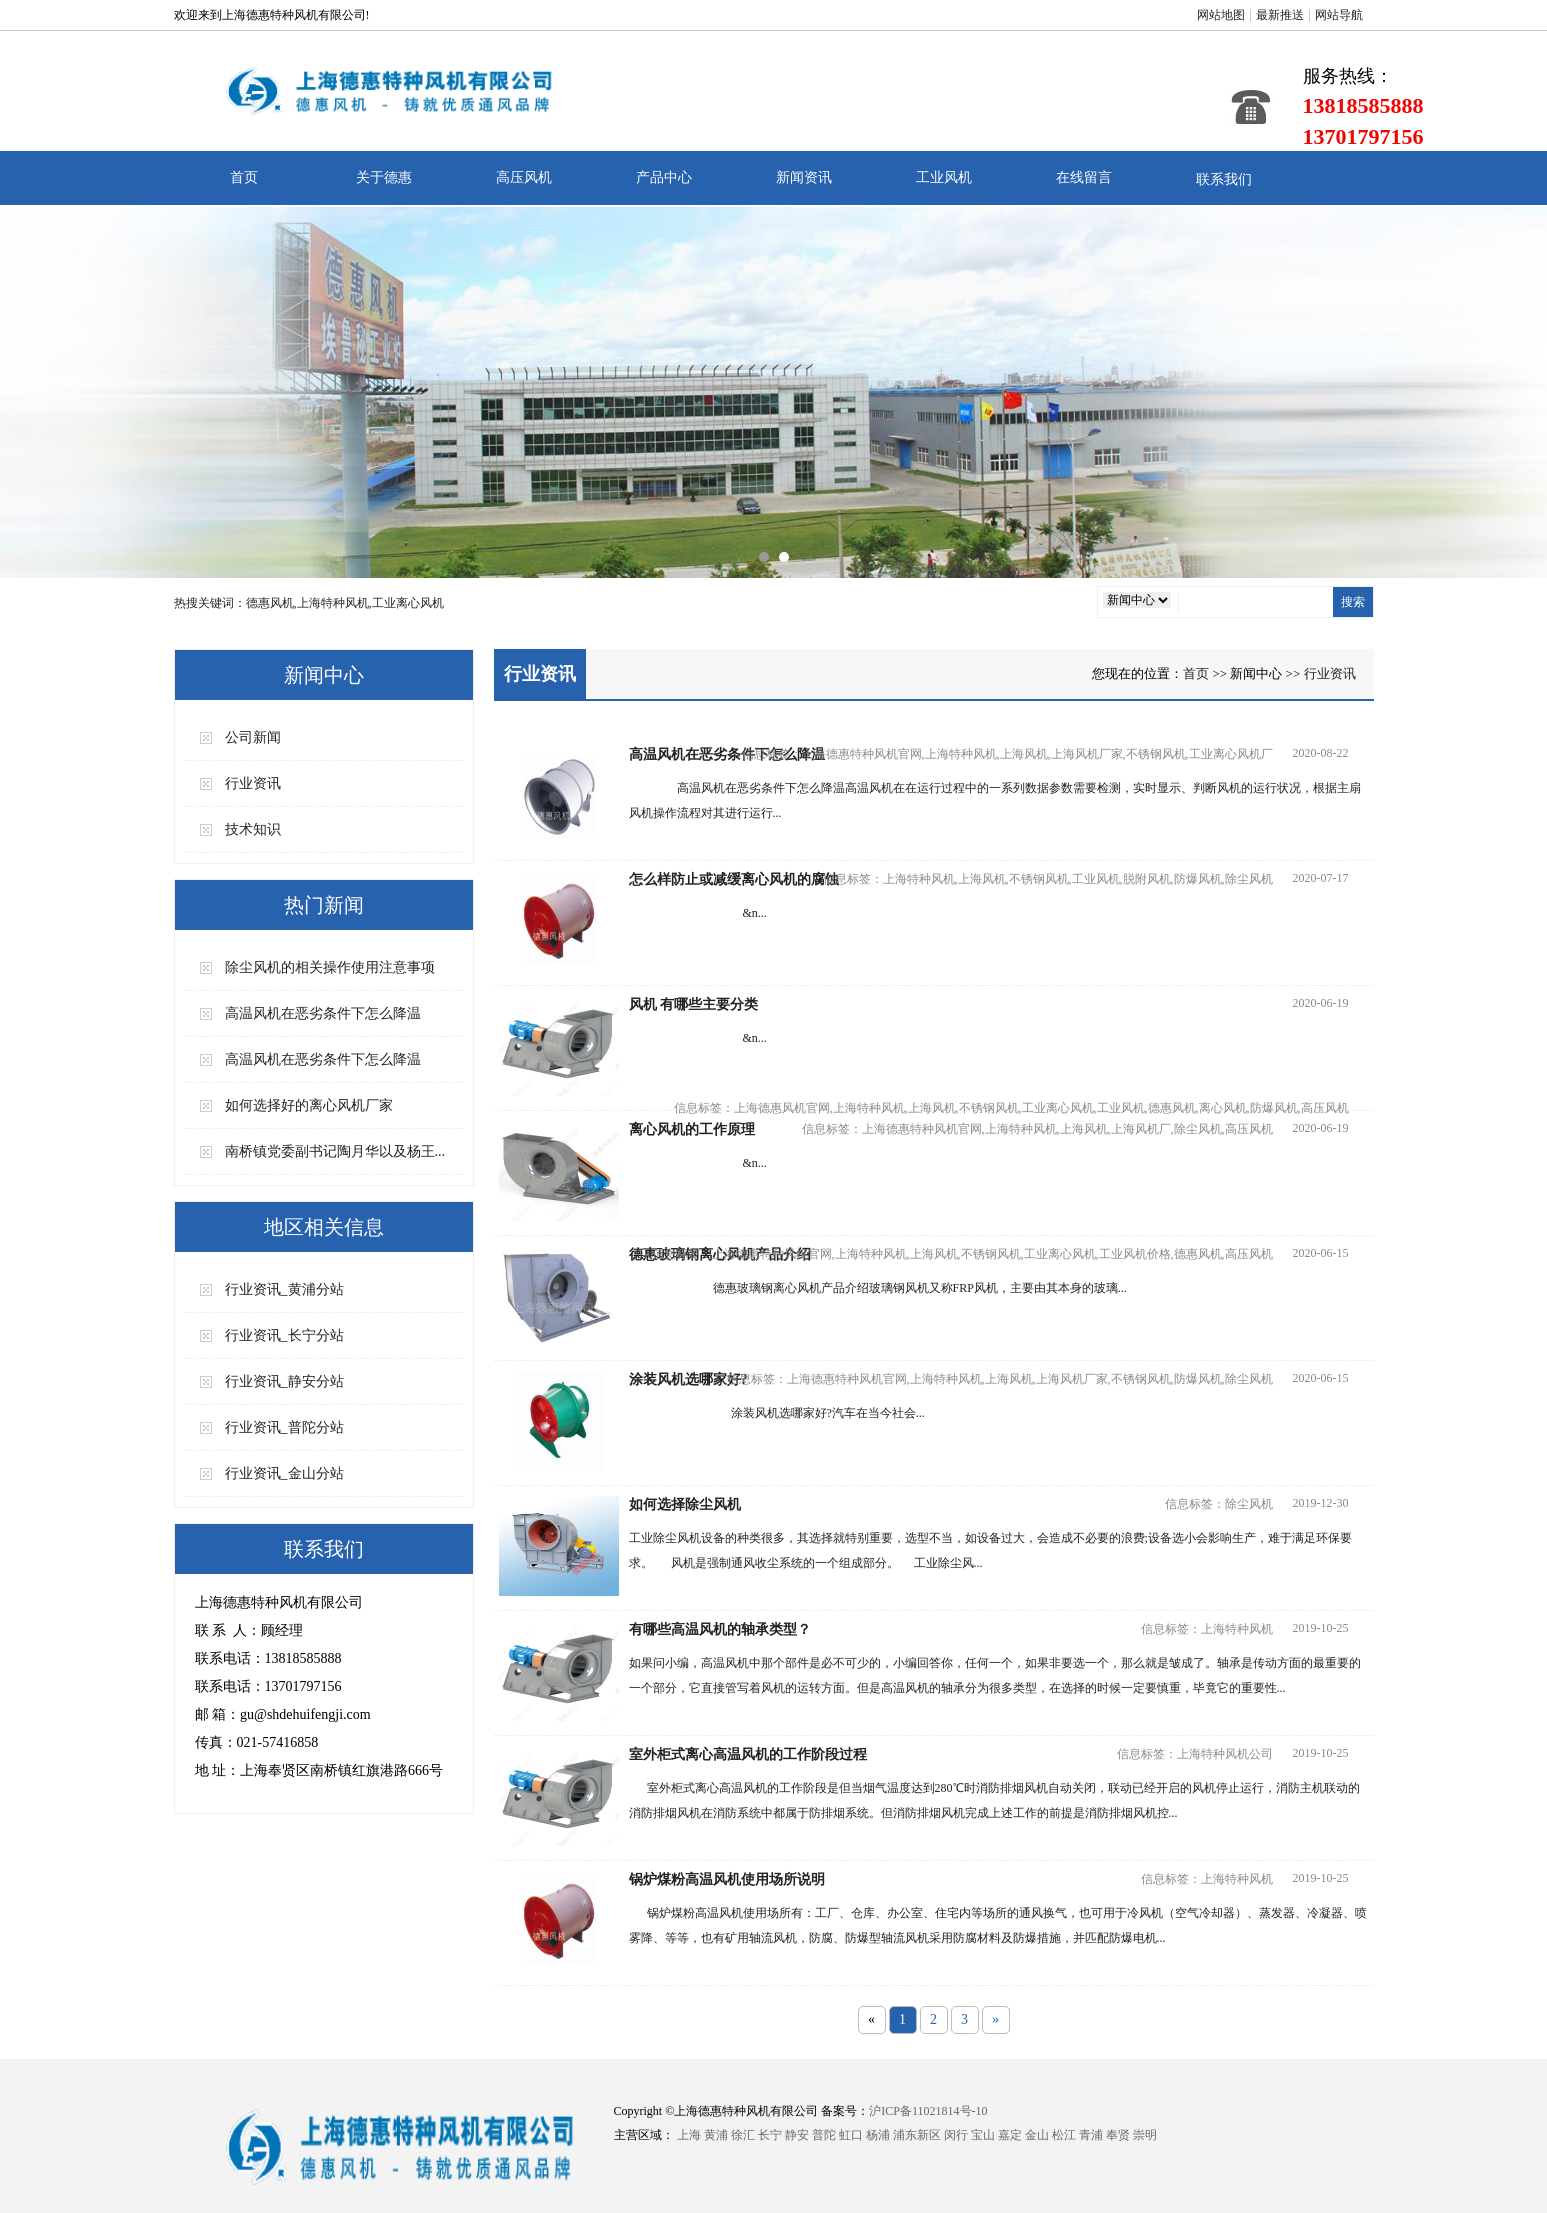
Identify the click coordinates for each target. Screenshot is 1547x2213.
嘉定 (1010, 2135)
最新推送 (1280, 15)
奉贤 (1118, 2135)
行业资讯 (253, 783)
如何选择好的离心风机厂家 (309, 1105)
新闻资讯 (804, 177)
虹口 (851, 2135)
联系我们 (1224, 179)
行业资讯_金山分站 (284, 1473)
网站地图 (1221, 15)
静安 (797, 2135)
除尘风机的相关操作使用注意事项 (330, 967)
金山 (1037, 2135)
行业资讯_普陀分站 (284, 1427)
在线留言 (1084, 177)
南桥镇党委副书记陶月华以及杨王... (335, 1151)
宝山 (983, 2135)
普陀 (824, 2135)
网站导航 (1339, 15)
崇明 (1145, 2135)
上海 (689, 2135)
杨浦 (878, 2135)
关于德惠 (384, 177)
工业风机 (944, 177)
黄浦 (716, 2135)
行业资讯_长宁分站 (284, 1335)
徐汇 (743, 2135)
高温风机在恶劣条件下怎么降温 (323, 1013)
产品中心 (664, 177)
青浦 (1091, 2135)
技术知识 (253, 829)
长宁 (770, 2135)
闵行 (956, 2135)
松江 (1064, 2135)
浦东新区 (917, 2135)
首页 (244, 177)
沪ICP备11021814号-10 (928, 2111)
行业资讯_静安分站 (284, 1381)
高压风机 (524, 177)
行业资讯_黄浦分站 (284, 1289)
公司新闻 (253, 737)
